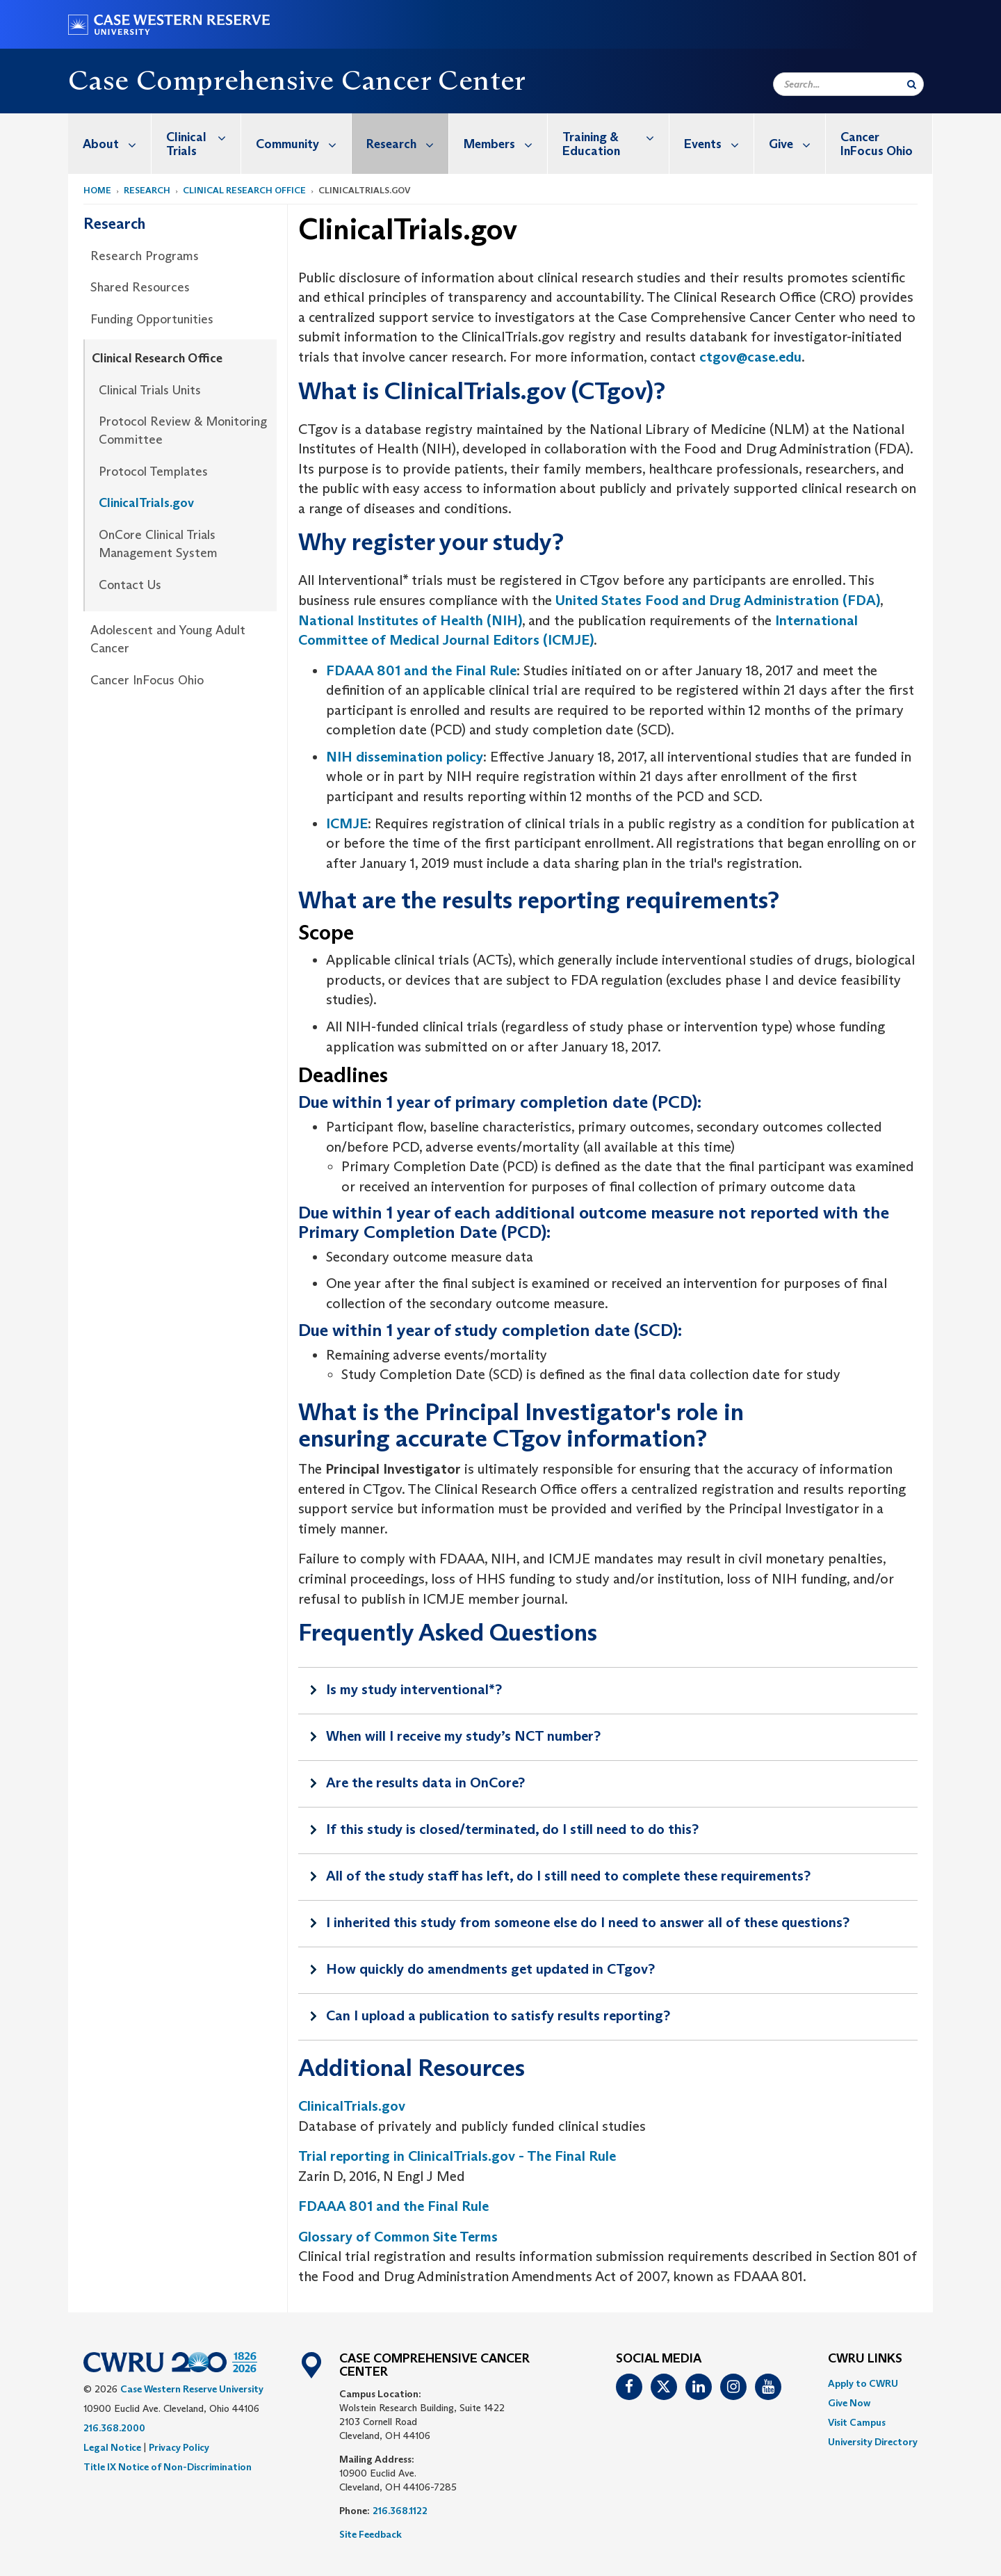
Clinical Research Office (244, 190)
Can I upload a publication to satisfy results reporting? (498, 2015)
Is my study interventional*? (414, 1689)
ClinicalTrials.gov (146, 502)
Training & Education (615, 136)
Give (797, 143)
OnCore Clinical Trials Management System (158, 544)
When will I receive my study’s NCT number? (463, 1736)
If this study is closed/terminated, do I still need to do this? (512, 1829)
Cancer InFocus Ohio (876, 144)
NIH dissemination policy (404, 756)
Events (719, 143)
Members (505, 143)
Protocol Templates (153, 471)
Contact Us (130, 585)
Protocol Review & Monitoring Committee (183, 430)
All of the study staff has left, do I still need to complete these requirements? (568, 1875)
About (117, 143)
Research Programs (144, 256)
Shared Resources (140, 287)
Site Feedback (370, 2534)
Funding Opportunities (151, 319)
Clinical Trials (203, 136)
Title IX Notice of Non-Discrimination (167, 2467)
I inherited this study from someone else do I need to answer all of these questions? (587, 1922)
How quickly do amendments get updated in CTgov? (490, 1969)
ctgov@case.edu (750, 356)
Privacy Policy (179, 2447)
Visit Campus (857, 2422)
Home (97, 190)
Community (303, 143)
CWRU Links (865, 2359)
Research (407, 143)
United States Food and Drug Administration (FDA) (717, 600)
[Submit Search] (911, 84)
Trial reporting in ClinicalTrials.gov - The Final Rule (457, 2156)
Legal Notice (112, 2447)
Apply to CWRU (863, 2383)
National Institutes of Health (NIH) (410, 620)
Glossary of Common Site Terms (398, 2236)
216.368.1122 (400, 2510)
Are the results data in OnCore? (425, 1782)
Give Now (849, 2403)
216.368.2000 (114, 2428)
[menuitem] (110, 143)
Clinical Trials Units (150, 390)
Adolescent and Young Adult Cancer (167, 639)
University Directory (873, 2442)
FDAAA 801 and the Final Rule (421, 670)
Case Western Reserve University (191, 2389)
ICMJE (347, 823)
